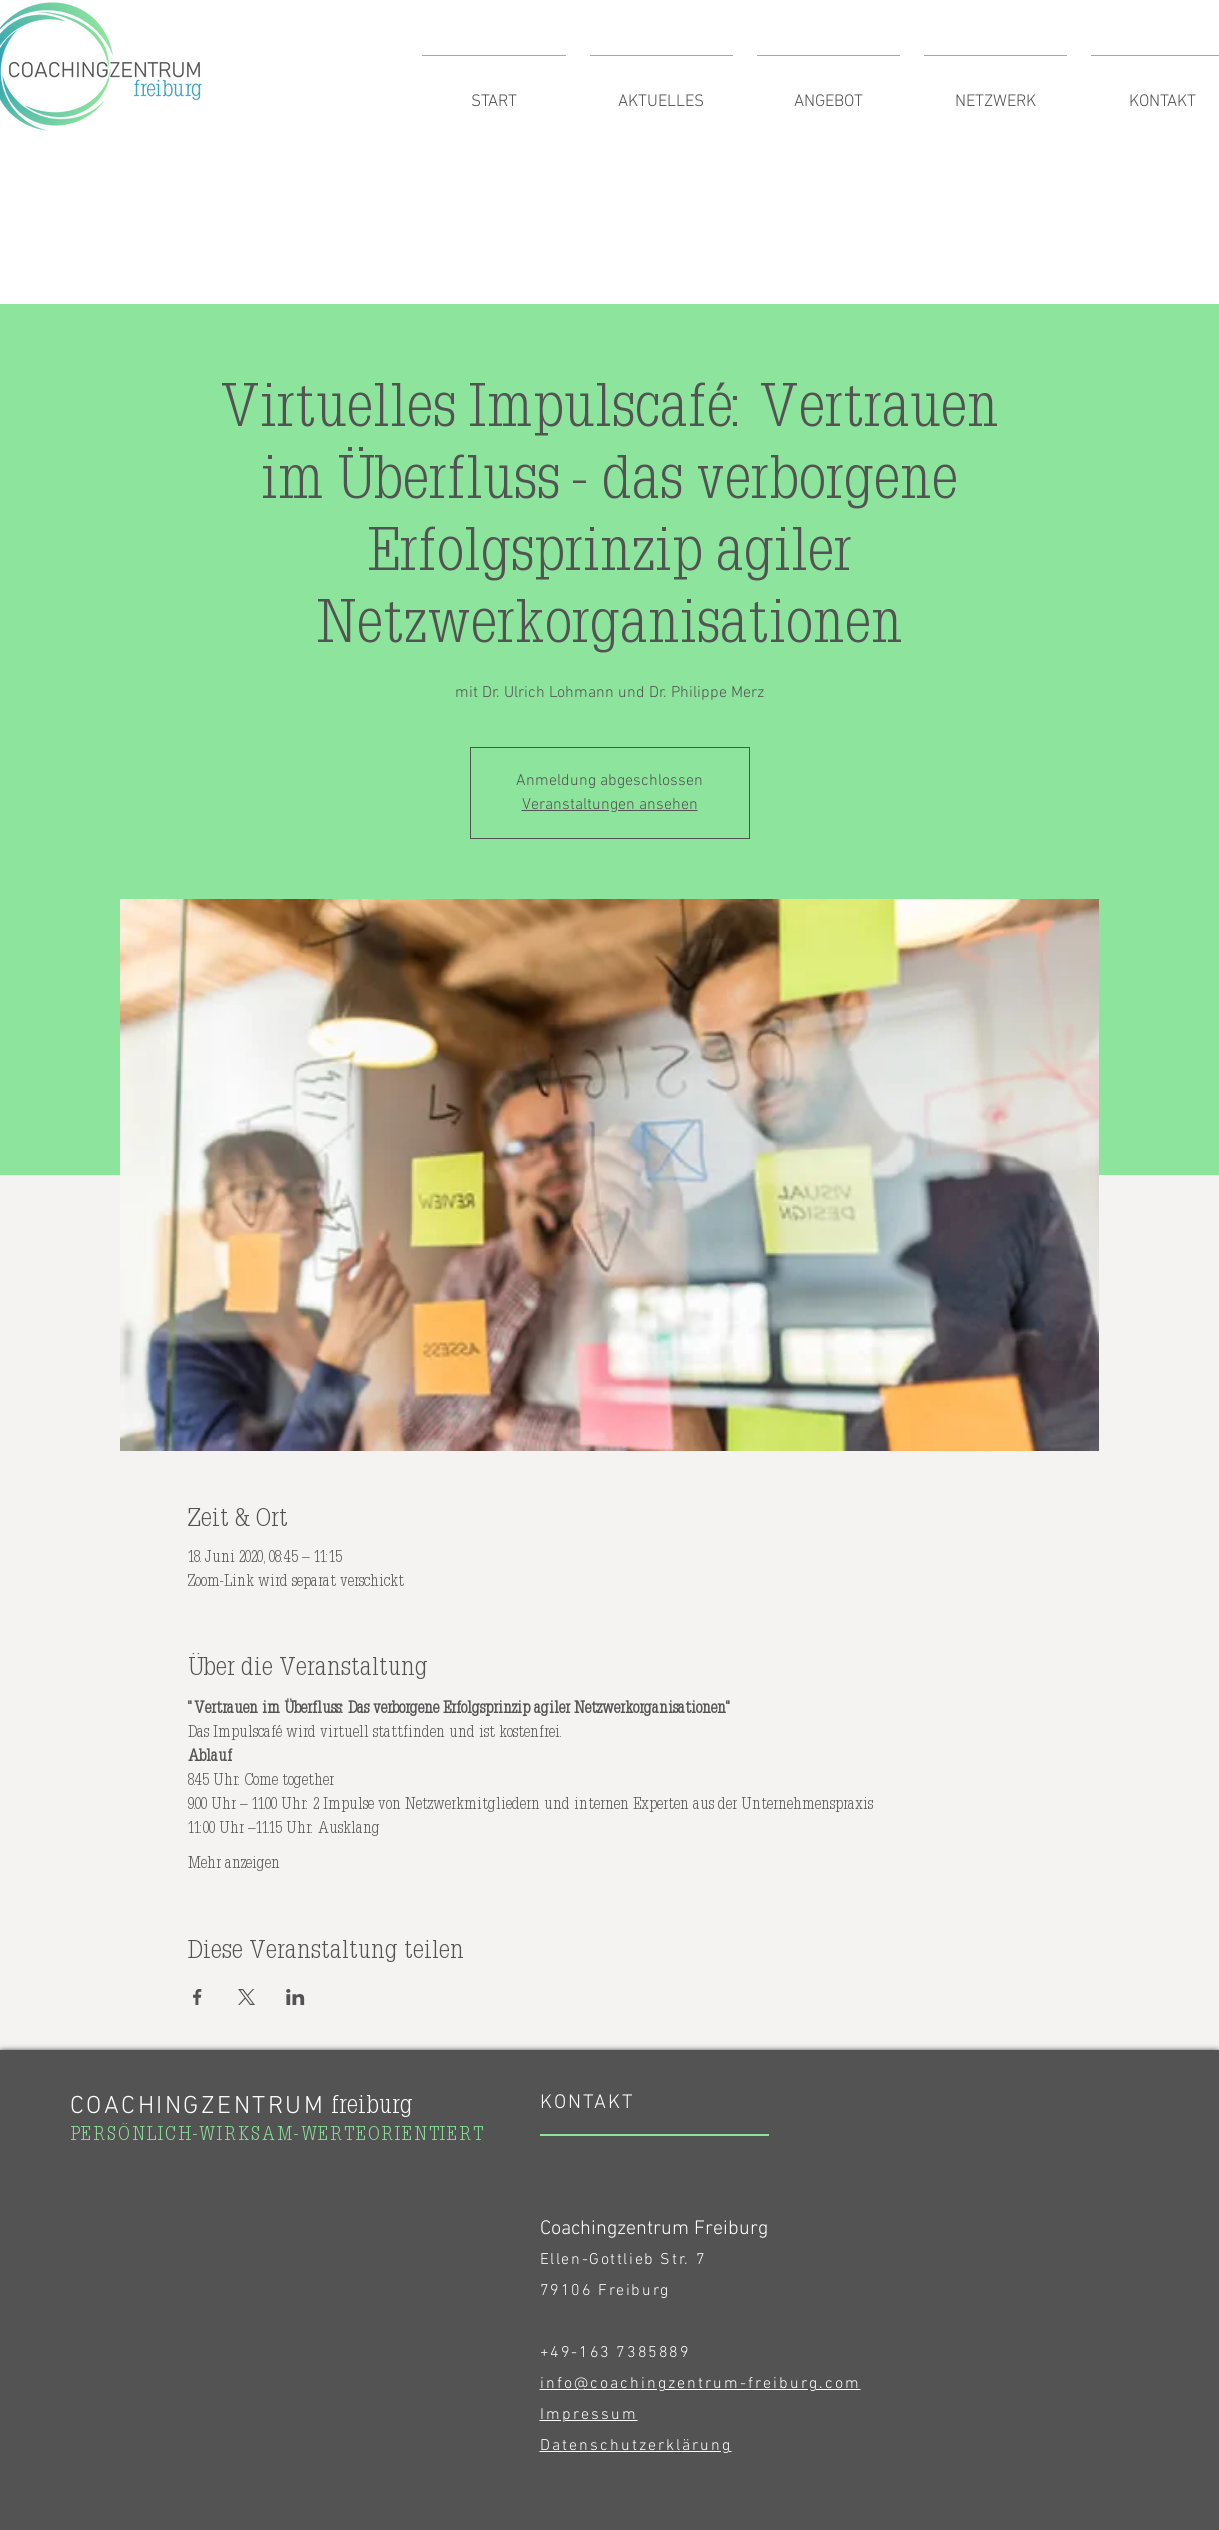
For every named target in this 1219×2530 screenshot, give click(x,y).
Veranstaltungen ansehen (610, 805)
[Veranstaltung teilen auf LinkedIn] (295, 1997)
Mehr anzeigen (234, 1862)
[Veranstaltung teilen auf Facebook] (197, 1997)
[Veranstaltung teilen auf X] (246, 1997)
